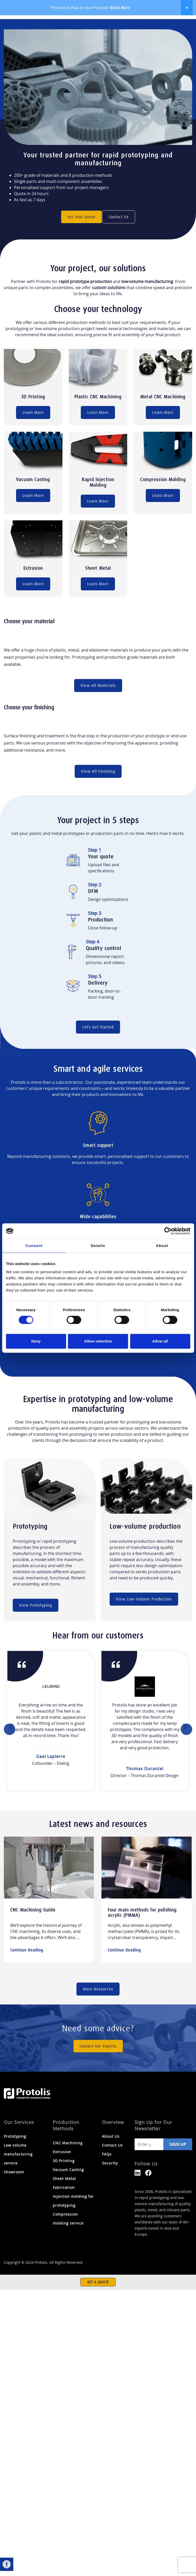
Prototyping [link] (15, 2147)
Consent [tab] (34, 1245)
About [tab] (162, 1245)
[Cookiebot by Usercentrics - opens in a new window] (168, 1231)
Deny (36, 1341)
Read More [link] (120, 7)
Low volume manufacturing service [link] (18, 2165)
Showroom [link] (14, 2182)
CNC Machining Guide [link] (32, 1921)
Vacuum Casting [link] (68, 2180)
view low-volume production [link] (144, 1610)
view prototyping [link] (35, 1616)
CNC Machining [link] (68, 2153)
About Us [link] (111, 2147)
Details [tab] (98, 1245)
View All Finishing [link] (98, 782)
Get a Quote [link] (98, 2292)
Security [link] (110, 2174)
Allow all (160, 1341)
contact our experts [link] (98, 2057)
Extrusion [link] (62, 2162)
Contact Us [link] (120, 232)
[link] (6, 2564)
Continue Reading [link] (26, 1960)
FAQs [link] (107, 2165)
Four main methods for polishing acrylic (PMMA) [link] (142, 1923)
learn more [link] (33, 423)
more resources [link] (98, 1999)
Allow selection (98, 1341)
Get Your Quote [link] (80, 232)
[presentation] (9, 1740)
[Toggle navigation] (189, 25)
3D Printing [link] (64, 2171)
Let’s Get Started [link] (98, 1038)
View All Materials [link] (98, 696)
